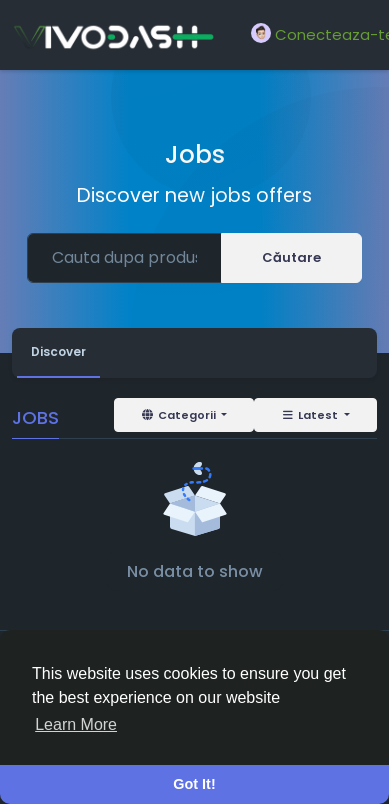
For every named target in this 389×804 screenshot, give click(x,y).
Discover (58, 351)
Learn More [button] (76, 724)
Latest (311, 415)
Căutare (291, 257)
